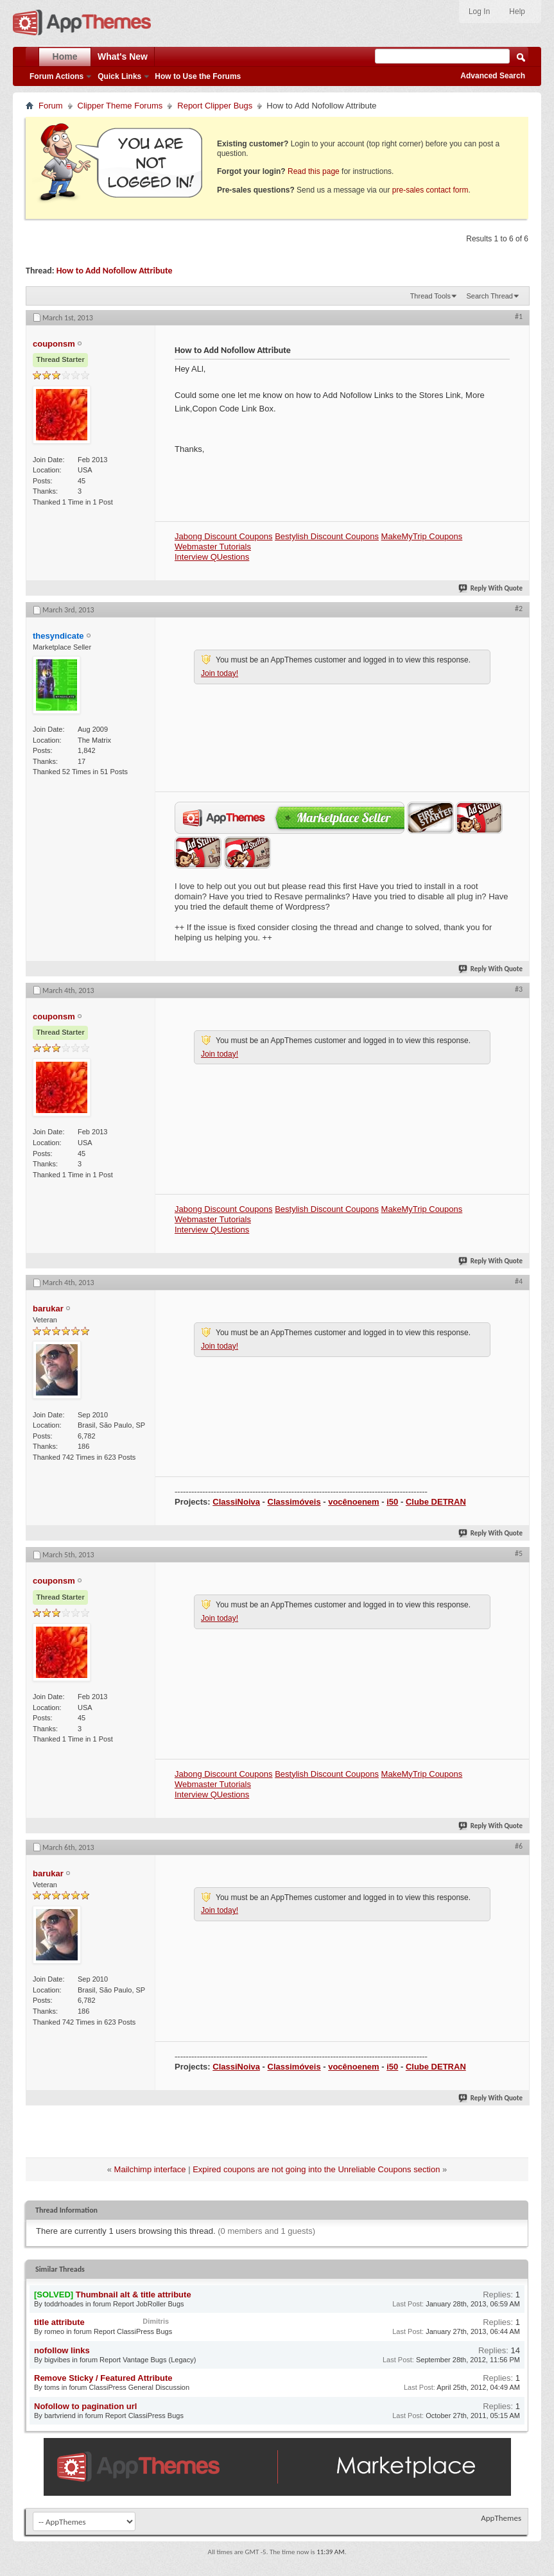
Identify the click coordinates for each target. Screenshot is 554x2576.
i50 (392, 1502)
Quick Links (119, 76)
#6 (519, 1846)
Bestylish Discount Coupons (327, 536)
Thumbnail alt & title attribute (133, 2294)
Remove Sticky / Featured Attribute (103, 2378)
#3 (519, 989)
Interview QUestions (212, 557)
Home (65, 56)
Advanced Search (492, 75)
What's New (123, 56)
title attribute (59, 2322)
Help (517, 11)
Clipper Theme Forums (120, 105)
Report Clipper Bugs (214, 105)
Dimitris (156, 2321)
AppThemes (501, 2518)
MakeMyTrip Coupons (422, 536)
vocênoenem (353, 1502)
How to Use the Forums (198, 76)
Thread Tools (430, 296)
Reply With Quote (491, 588)
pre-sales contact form (430, 190)
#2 (519, 608)
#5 (519, 1553)
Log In (479, 11)
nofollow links (62, 2350)
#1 (519, 316)
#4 (519, 1281)
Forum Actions (56, 76)
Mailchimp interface (150, 2169)
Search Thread (489, 296)
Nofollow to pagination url (85, 2406)
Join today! (219, 673)
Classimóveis (294, 1502)
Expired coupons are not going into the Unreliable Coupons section (316, 2169)
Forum (51, 105)
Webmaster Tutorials (213, 546)
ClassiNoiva (236, 1502)
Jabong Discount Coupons (224, 536)
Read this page (314, 171)
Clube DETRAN (436, 1502)
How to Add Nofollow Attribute (114, 270)
